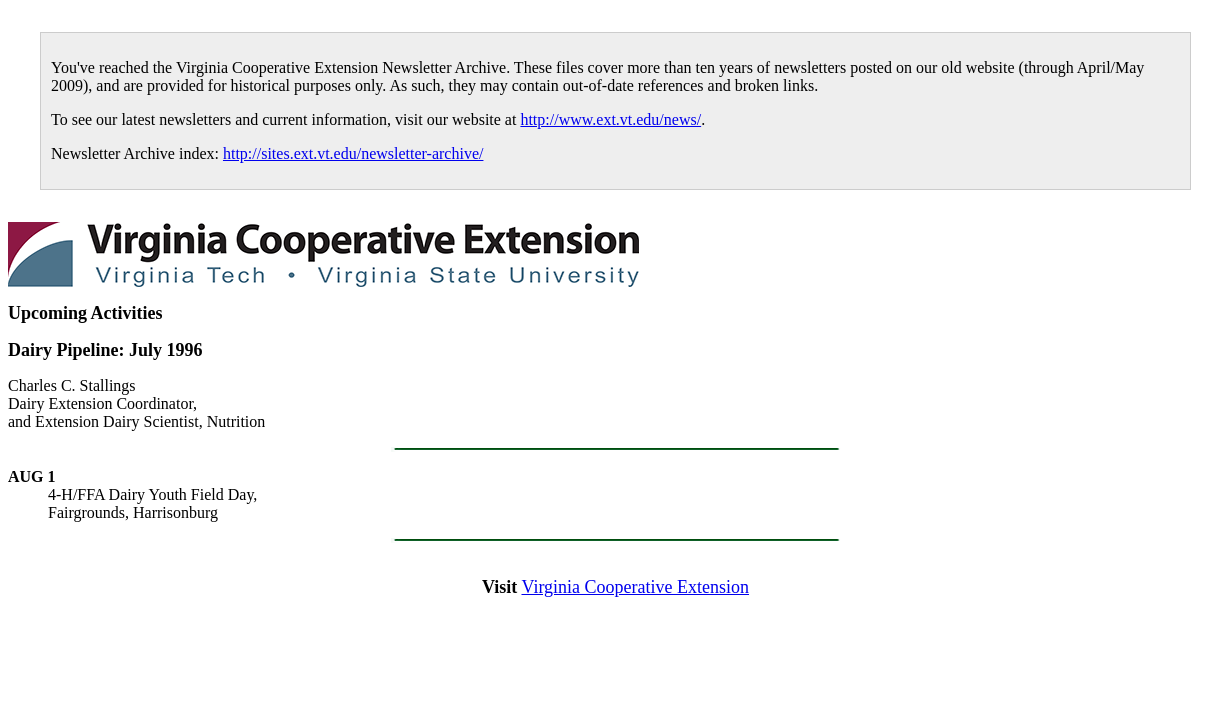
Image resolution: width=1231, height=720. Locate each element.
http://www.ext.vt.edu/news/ (610, 119)
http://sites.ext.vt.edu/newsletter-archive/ (353, 153)
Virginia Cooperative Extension (635, 587)
